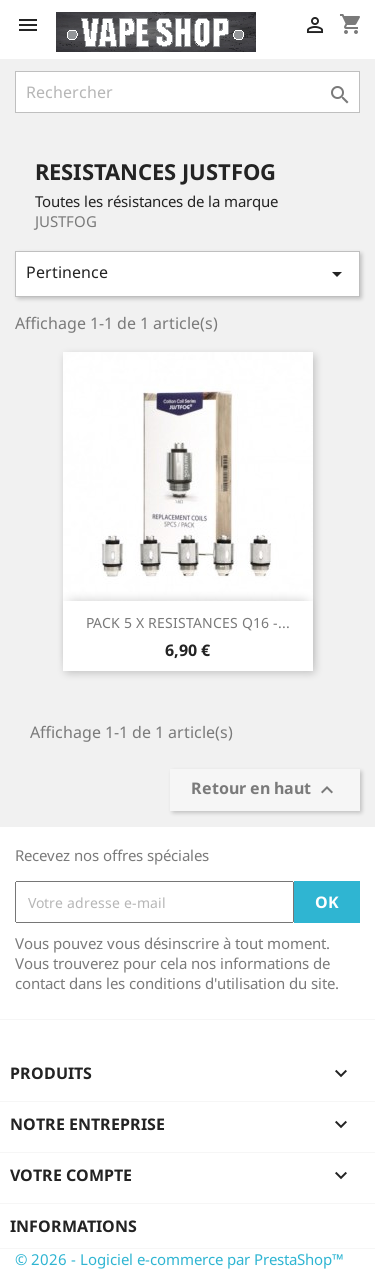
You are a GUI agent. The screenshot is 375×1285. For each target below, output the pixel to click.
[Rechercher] (187, 92)
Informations (73, 1226)
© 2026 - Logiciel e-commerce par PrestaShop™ (179, 1259)
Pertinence (187, 273)
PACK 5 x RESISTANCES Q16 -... (188, 622)
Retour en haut (265, 790)
